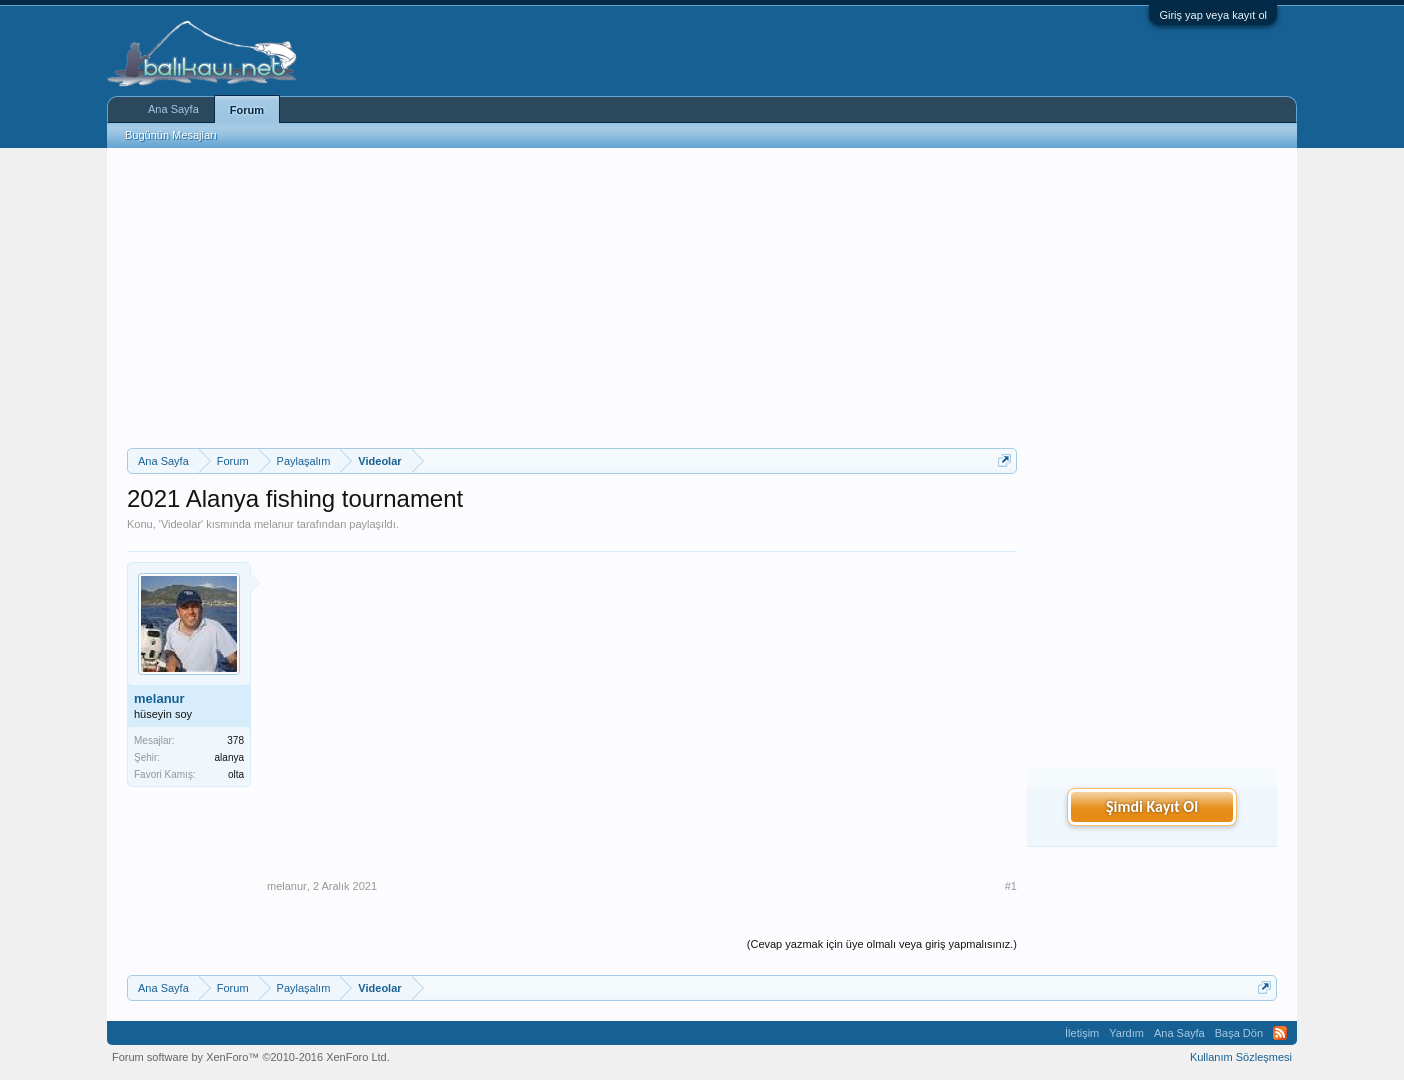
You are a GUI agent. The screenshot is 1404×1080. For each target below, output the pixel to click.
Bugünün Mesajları (171, 135)
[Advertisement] (572, 298)
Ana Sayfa (173, 109)
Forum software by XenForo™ (251, 1057)
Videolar (181, 524)
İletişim (1082, 1033)
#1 (1011, 886)
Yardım (1126, 1033)
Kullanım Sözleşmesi (1241, 1057)
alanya (229, 757)
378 (235, 740)
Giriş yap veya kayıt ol (1213, 15)
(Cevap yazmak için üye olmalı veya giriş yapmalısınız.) (882, 944)
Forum (247, 110)
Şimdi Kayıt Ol (1152, 806)
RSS (1280, 1033)
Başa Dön (1239, 1033)
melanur (274, 524)
